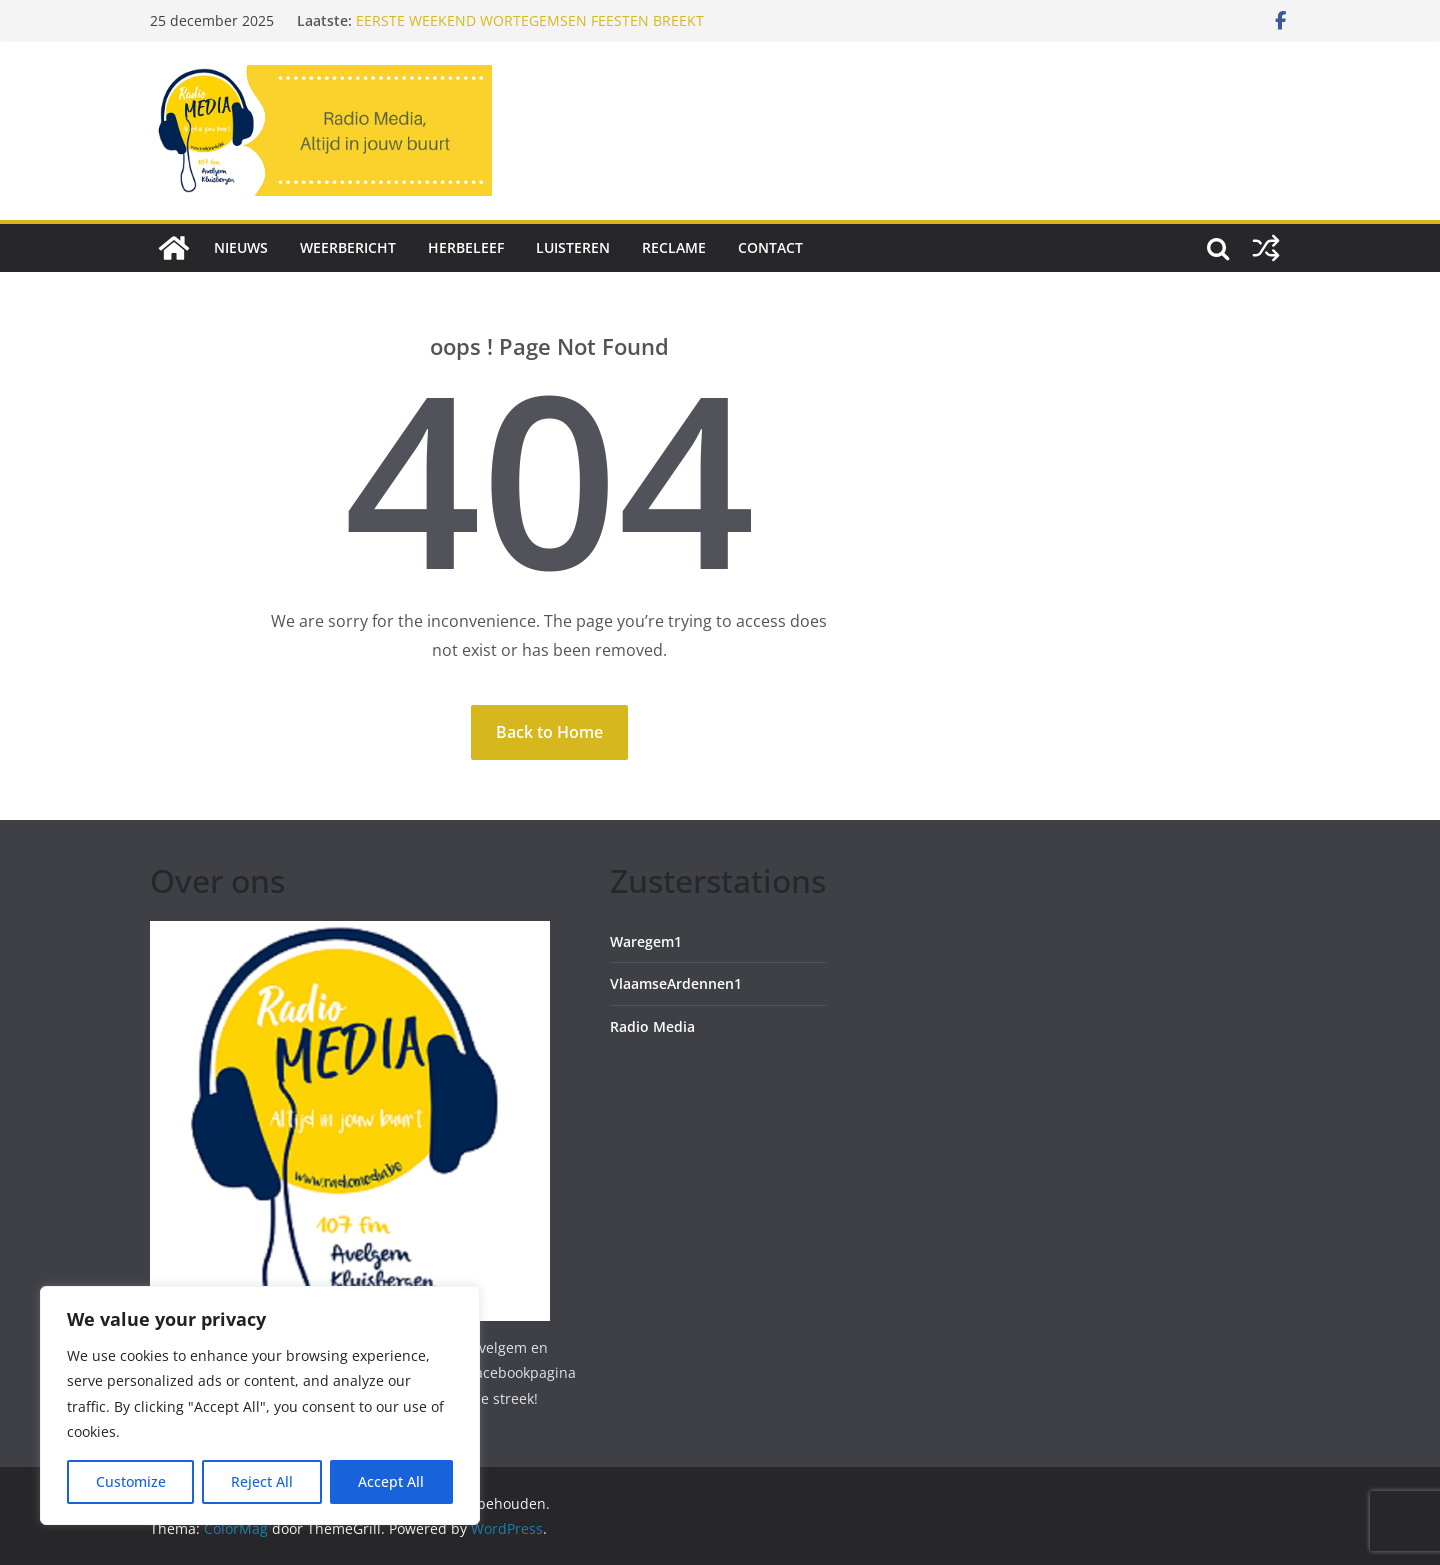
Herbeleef (466, 247)
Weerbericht (348, 247)
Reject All (262, 1481)
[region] (260, 1405)
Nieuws (241, 247)
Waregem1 (646, 941)
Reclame (674, 247)
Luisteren (573, 247)
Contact (770, 247)
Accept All (391, 1481)
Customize (131, 1481)
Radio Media (652, 1026)
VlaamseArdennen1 (676, 983)
